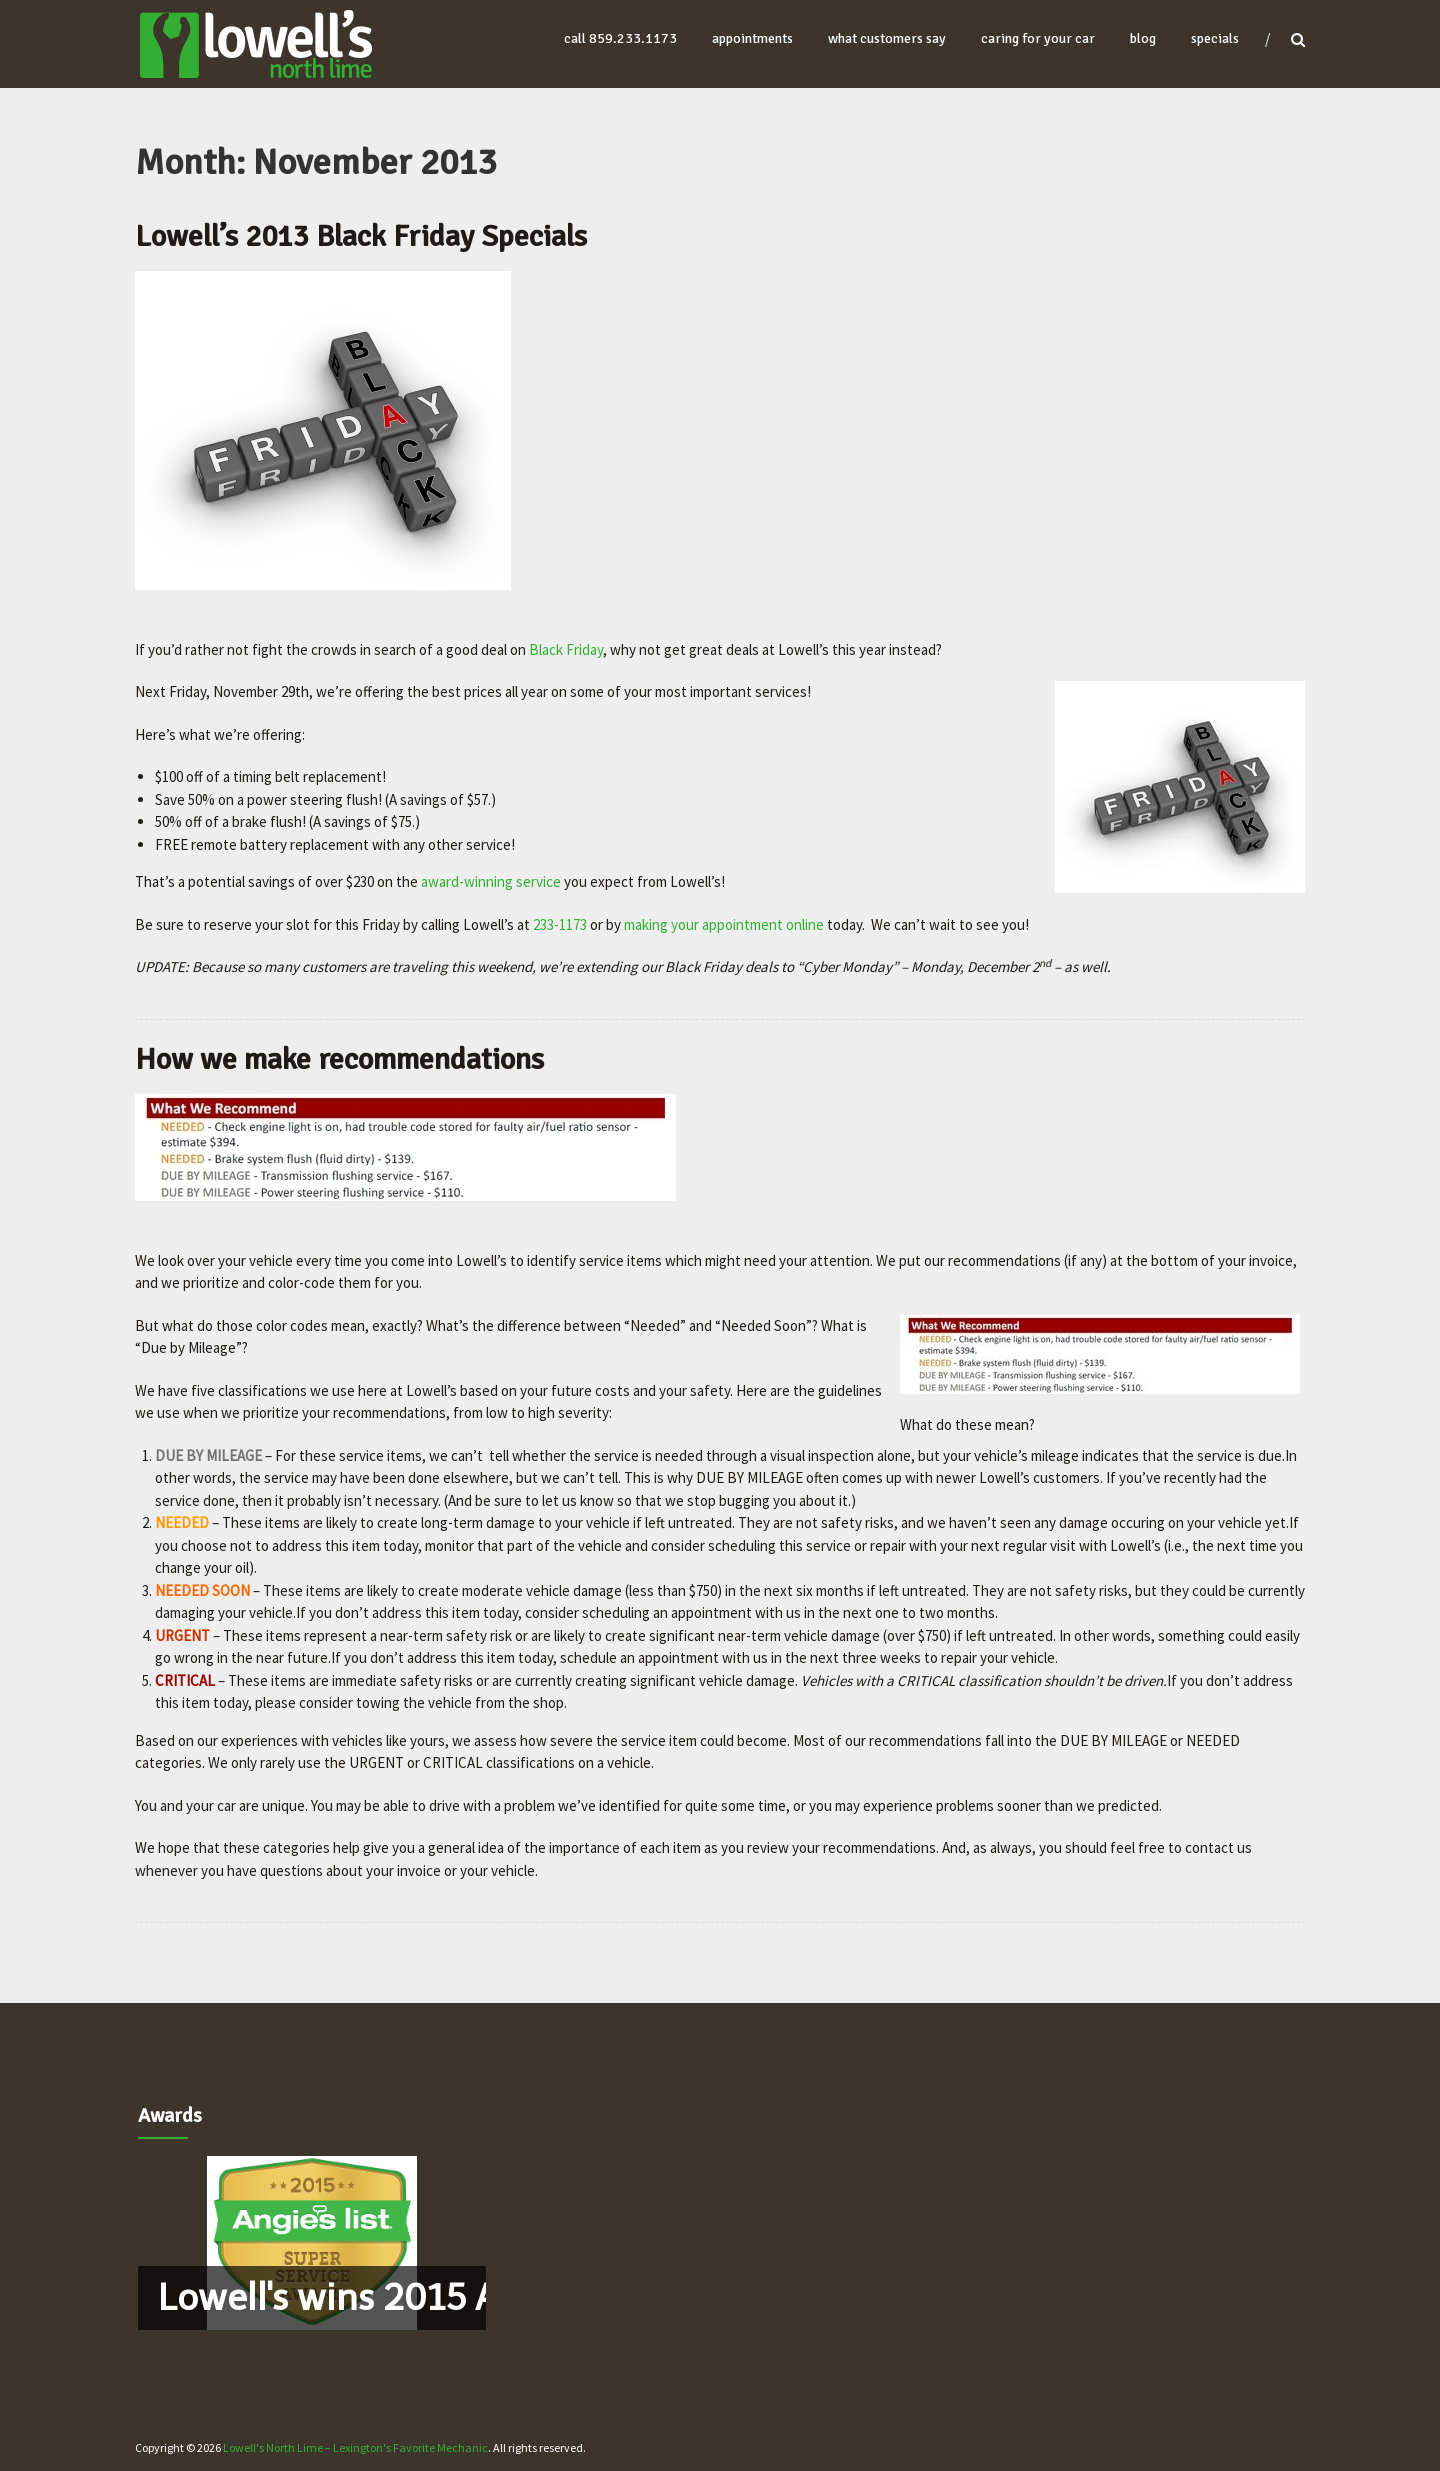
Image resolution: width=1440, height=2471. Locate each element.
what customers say (887, 38)
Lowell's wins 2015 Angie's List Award (467, 2297)
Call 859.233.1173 (620, 38)
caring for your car (1038, 38)
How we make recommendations (339, 1059)
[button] (312, 2243)
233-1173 (560, 924)
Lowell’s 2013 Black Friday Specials (361, 236)
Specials (1215, 38)
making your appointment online (724, 924)
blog (1143, 38)
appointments (752, 38)
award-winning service (491, 881)
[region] (312, 2243)
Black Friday (566, 649)
